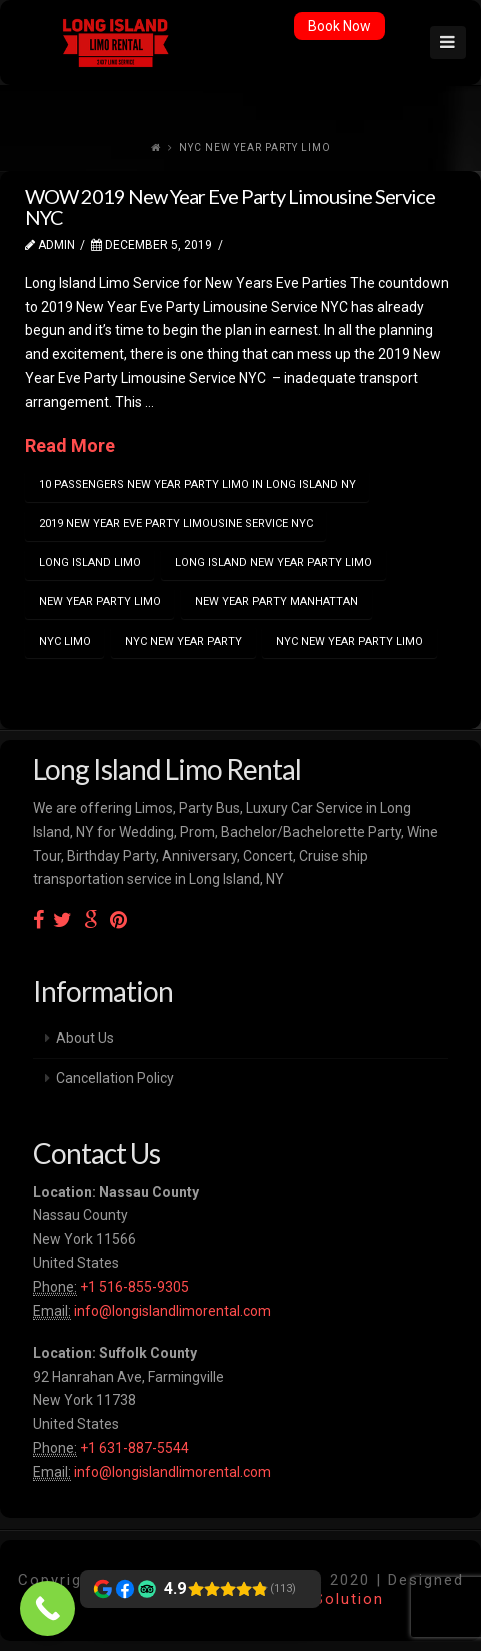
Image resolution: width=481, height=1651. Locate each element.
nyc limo (65, 641)
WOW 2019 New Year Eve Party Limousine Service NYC (230, 206)
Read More (70, 445)
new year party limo (100, 601)
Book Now (339, 26)
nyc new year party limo (349, 641)
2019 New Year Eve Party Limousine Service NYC (176, 523)
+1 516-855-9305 (133, 1287)
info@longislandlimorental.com (172, 1311)
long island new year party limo (273, 562)
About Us (85, 1038)
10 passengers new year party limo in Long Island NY (197, 484)
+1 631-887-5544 (133, 1448)
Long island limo (90, 562)
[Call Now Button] (47, 1608)
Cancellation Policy (115, 1078)
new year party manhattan (276, 601)
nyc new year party (183, 641)
